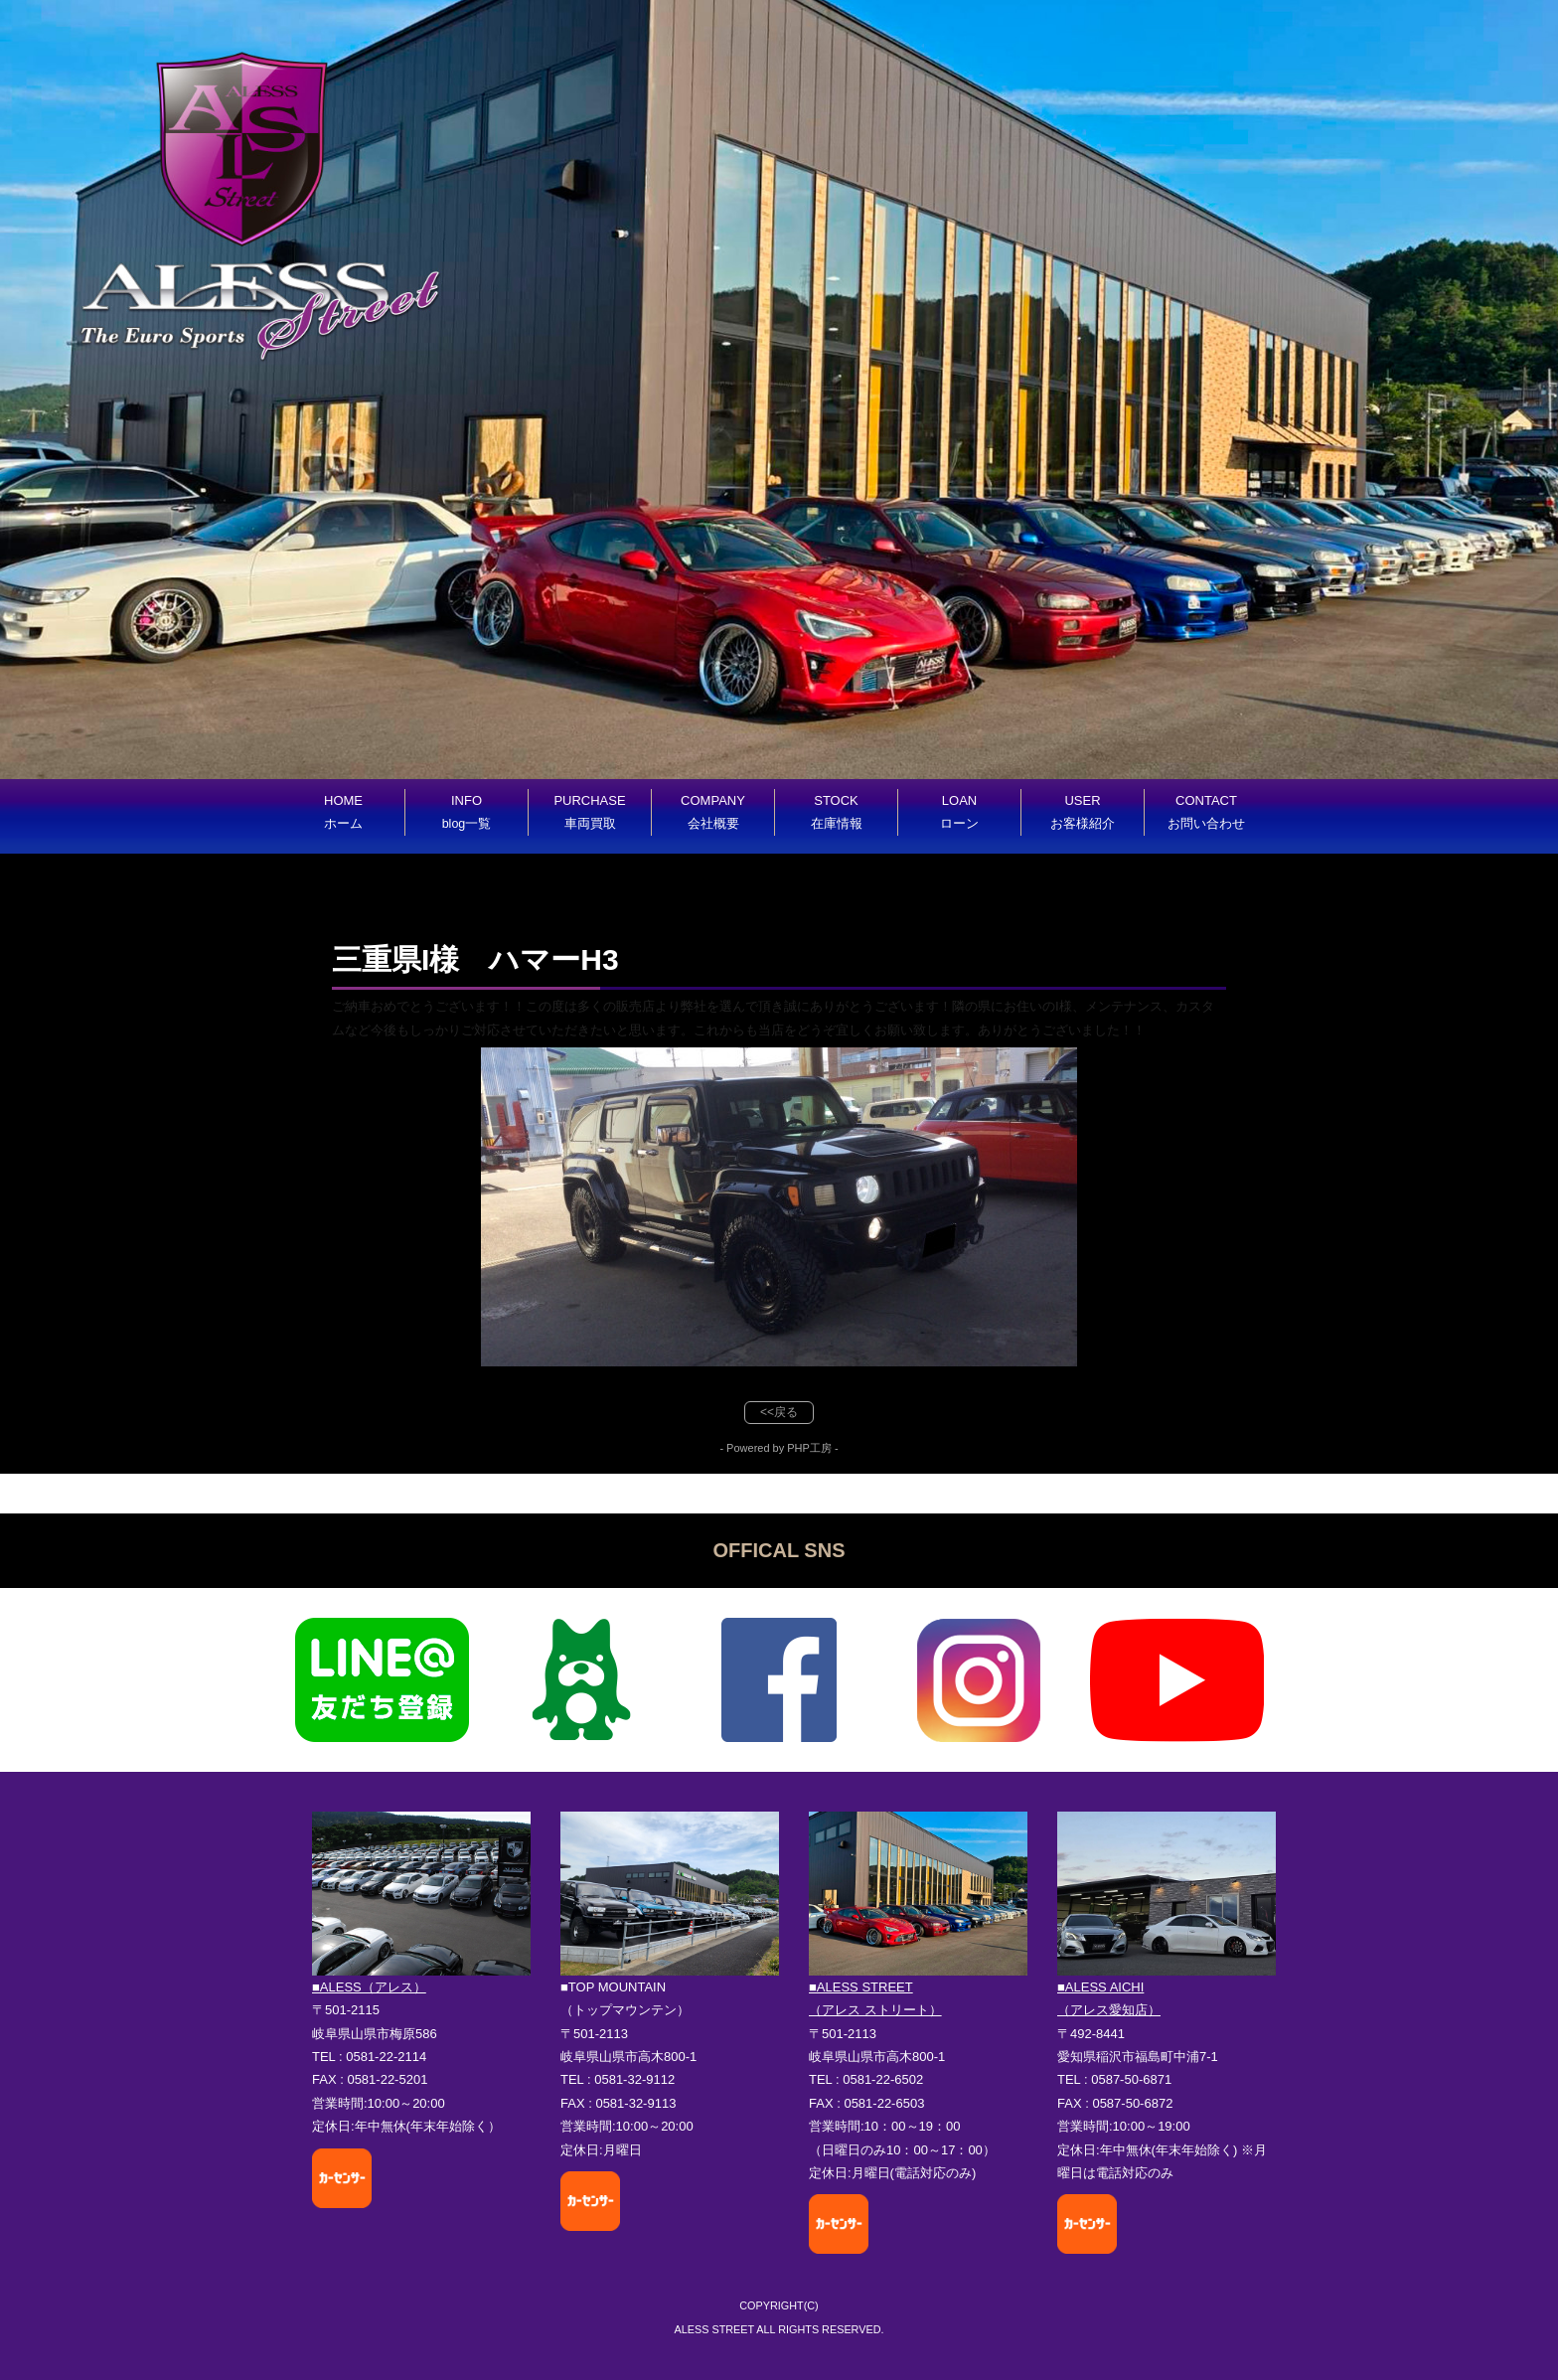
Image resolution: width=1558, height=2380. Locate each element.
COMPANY (713, 812)
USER (1082, 812)
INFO (467, 812)
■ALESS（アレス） (369, 1987)
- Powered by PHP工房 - (778, 1448)
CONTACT (1206, 812)
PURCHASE (589, 812)
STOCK (836, 812)
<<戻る (779, 1412)
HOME (343, 812)
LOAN (959, 812)
